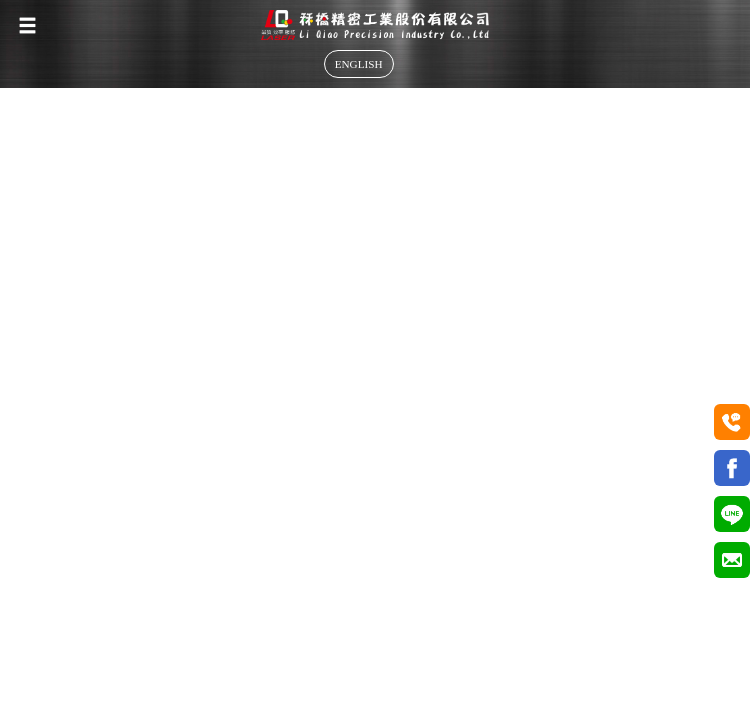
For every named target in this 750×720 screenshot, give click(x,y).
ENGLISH (359, 64)
